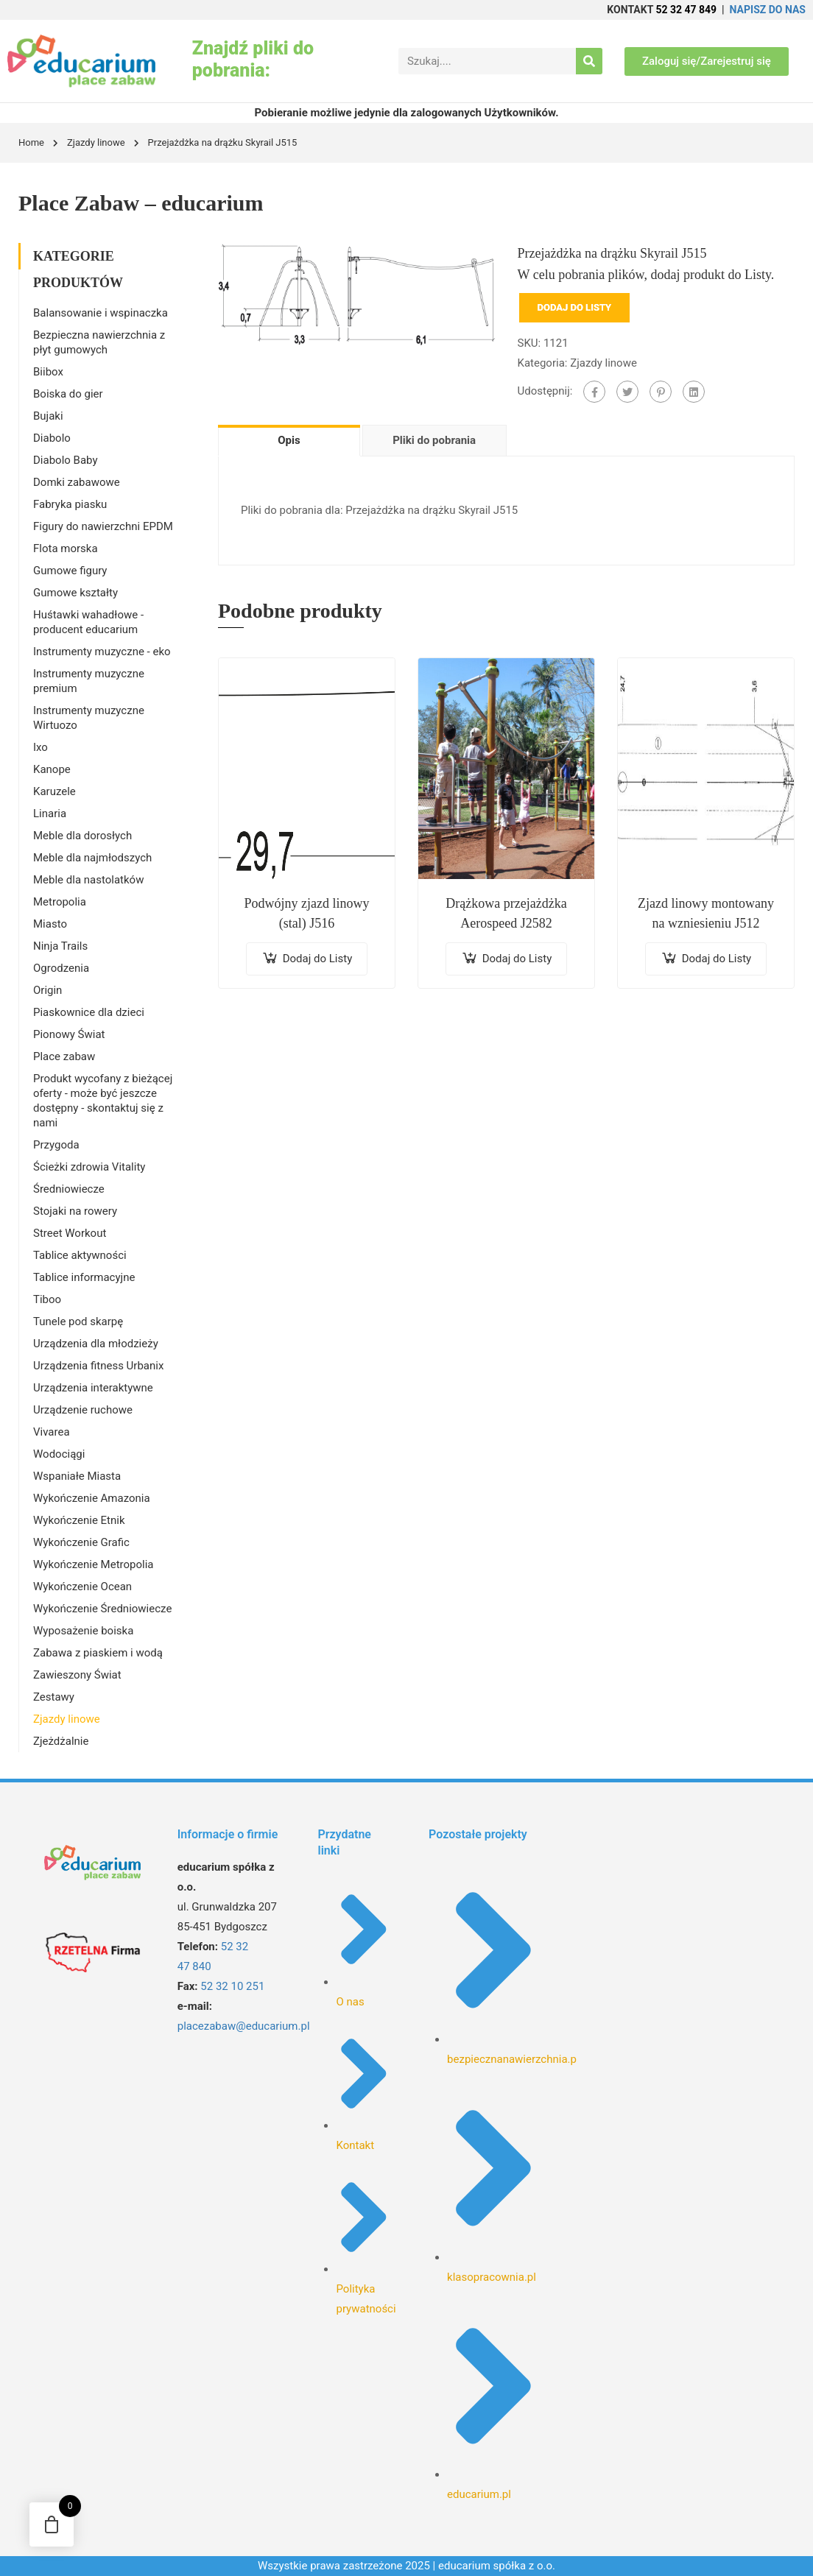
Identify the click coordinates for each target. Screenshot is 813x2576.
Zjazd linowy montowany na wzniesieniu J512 (706, 913)
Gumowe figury (70, 570)
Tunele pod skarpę (78, 1321)
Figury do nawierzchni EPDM (103, 526)
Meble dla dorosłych (82, 835)
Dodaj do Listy (575, 307)
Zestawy (53, 1697)
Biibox (48, 371)
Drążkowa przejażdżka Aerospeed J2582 (506, 913)
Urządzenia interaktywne (93, 1387)
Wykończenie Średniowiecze (102, 1608)
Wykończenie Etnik (79, 1520)
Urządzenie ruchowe (83, 1409)
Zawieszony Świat (77, 1675)
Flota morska (65, 548)
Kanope (52, 769)
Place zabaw (64, 1056)
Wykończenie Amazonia (91, 1498)
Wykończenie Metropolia (93, 1564)
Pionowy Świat (69, 1034)
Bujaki (48, 416)
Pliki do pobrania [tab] (434, 440)
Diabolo (52, 438)
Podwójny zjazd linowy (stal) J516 (307, 913)
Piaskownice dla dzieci (88, 1012)
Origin (47, 990)
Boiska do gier (68, 393)
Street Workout (69, 1233)
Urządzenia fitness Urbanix (98, 1365)
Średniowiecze (69, 1189)
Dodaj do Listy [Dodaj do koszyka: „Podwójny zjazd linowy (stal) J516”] (318, 958)
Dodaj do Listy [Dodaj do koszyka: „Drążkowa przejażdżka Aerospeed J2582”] (517, 958)
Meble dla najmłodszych (92, 857)
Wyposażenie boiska (83, 1630)
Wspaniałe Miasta (77, 1476)
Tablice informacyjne (84, 1277)
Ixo (40, 747)
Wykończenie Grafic (81, 1542)
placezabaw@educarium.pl (243, 2026)
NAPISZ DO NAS (768, 9)
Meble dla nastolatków (88, 879)
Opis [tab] (289, 440)
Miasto (50, 924)
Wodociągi (59, 1454)
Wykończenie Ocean (82, 1586)
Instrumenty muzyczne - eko (102, 651)
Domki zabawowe (76, 482)
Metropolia (59, 901)
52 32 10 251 (232, 1986)
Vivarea (51, 1432)
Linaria (49, 813)
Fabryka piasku (70, 504)
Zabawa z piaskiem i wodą (98, 1652)
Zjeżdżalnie (60, 1741)
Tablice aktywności (80, 1255)
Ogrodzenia (61, 968)
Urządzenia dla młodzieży (95, 1343)
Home (31, 142)
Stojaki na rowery (75, 1211)
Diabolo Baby (65, 460)
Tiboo (47, 1299)
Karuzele (54, 791)
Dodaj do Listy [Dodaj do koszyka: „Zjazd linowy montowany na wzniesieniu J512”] (717, 958)
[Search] (589, 61)
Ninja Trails (60, 946)
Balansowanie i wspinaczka (100, 313)
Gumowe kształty (75, 592)
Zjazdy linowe (96, 142)
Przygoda (56, 1144)
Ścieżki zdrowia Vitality (89, 1167)
